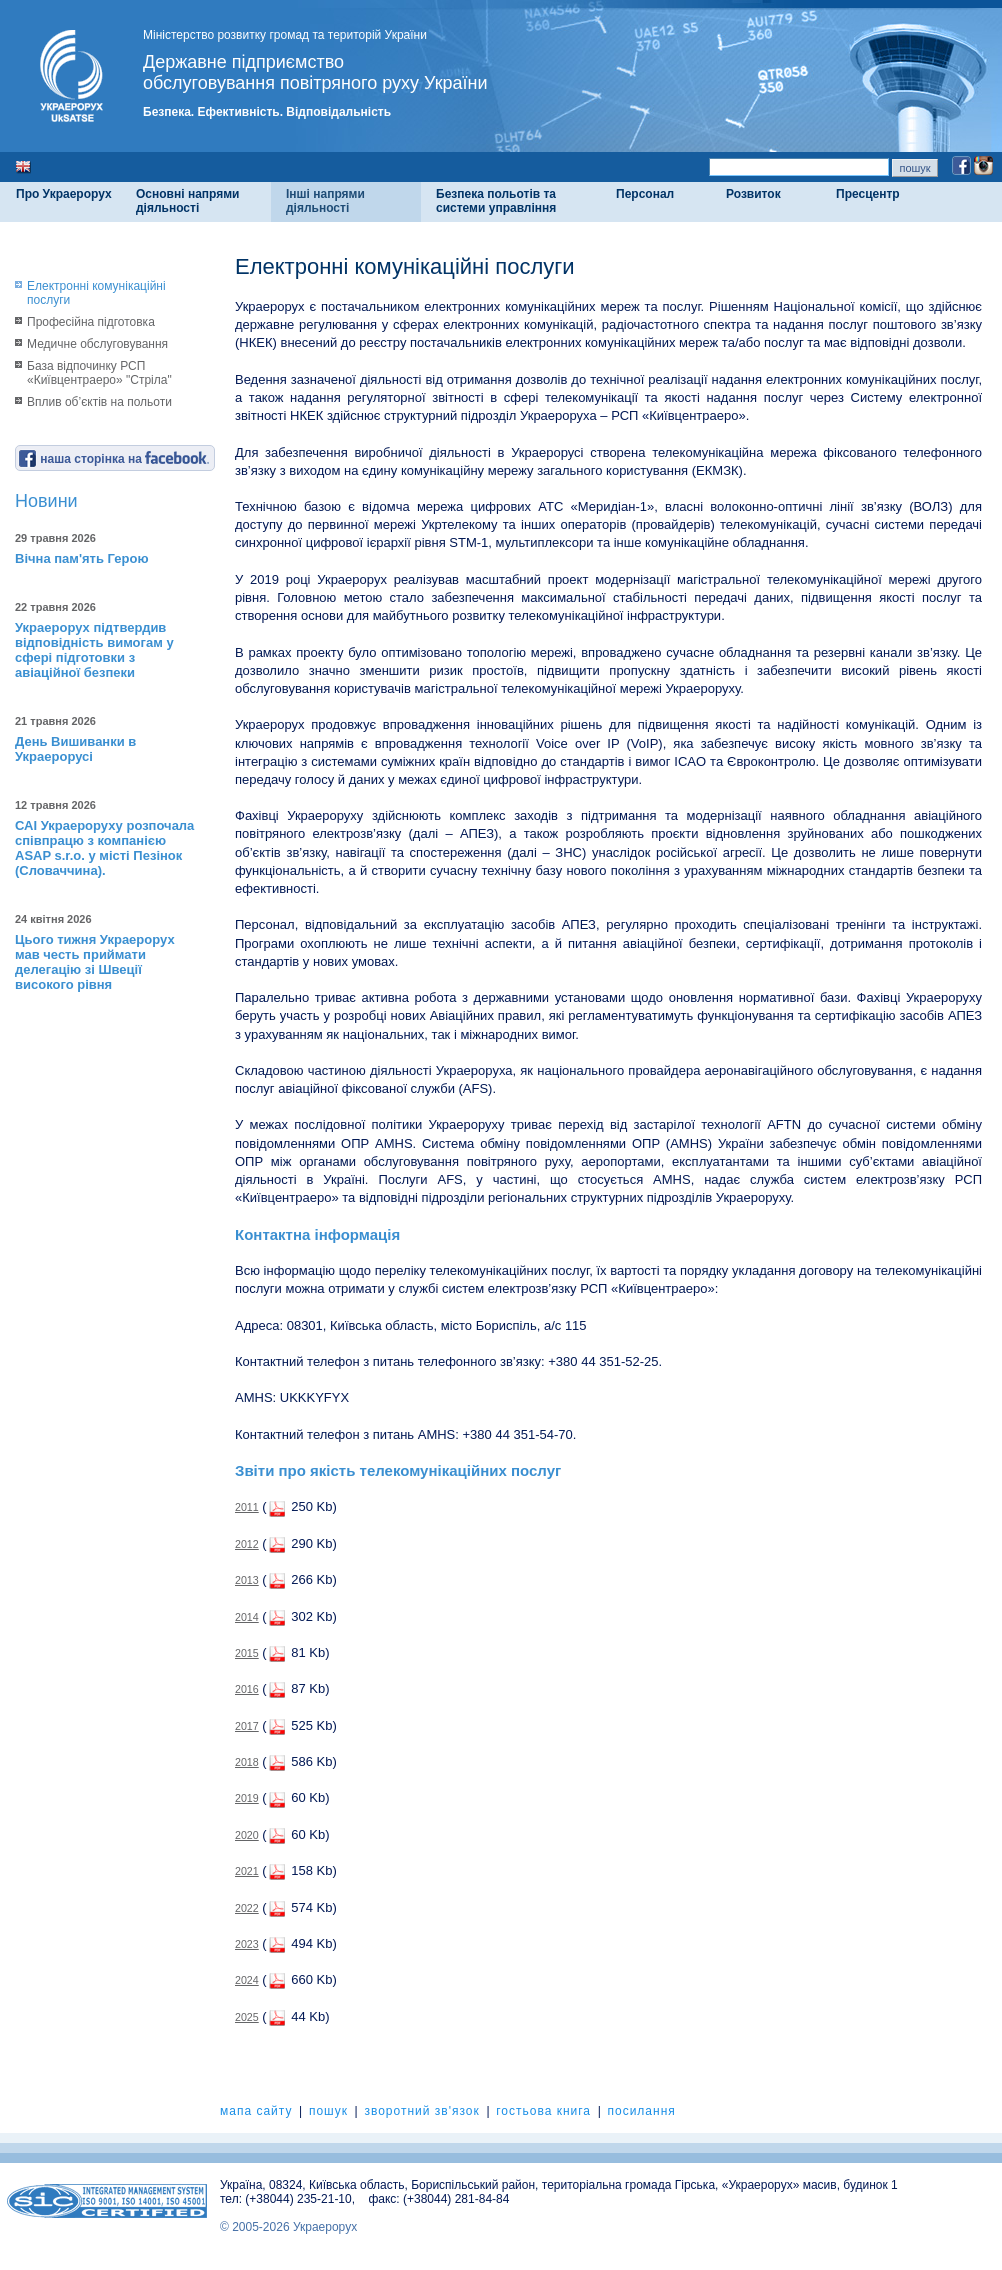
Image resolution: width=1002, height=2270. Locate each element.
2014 (247, 1617)
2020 (247, 1835)
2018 (247, 1762)
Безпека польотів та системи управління (496, 201)
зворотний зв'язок (421, 2111)
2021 (247, 1871)
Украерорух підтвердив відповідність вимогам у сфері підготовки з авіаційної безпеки (94, 650)
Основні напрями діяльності (187, 201)
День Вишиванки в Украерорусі (75, 749)
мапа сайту (256, 2111)
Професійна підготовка (91, 322)
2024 (247, 1980)
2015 (247, 1653)
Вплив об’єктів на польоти (99, 402)
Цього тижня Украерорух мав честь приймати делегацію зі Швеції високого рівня (95, 962)
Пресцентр (868, 194)
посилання (641, 2111)
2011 (247, 1507)
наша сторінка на (113, 459)
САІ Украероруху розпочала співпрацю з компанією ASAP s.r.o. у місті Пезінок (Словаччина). (104, 848)
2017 (247, 1726)
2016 (247, 1689)
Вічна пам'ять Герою (82, 558)
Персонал (645, 194)
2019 (247, 1798)
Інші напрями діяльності (325, 201)
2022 (247, 1908)
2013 (247, 1580)
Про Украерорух (64, 194)
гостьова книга (543, 2111)
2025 (247, 2017)
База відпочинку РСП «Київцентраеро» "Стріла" (99, 373)
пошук (328, 2111)
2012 (247, 1544)
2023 (247, 1944)
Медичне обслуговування (97, 344)
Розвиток (753, 194)
